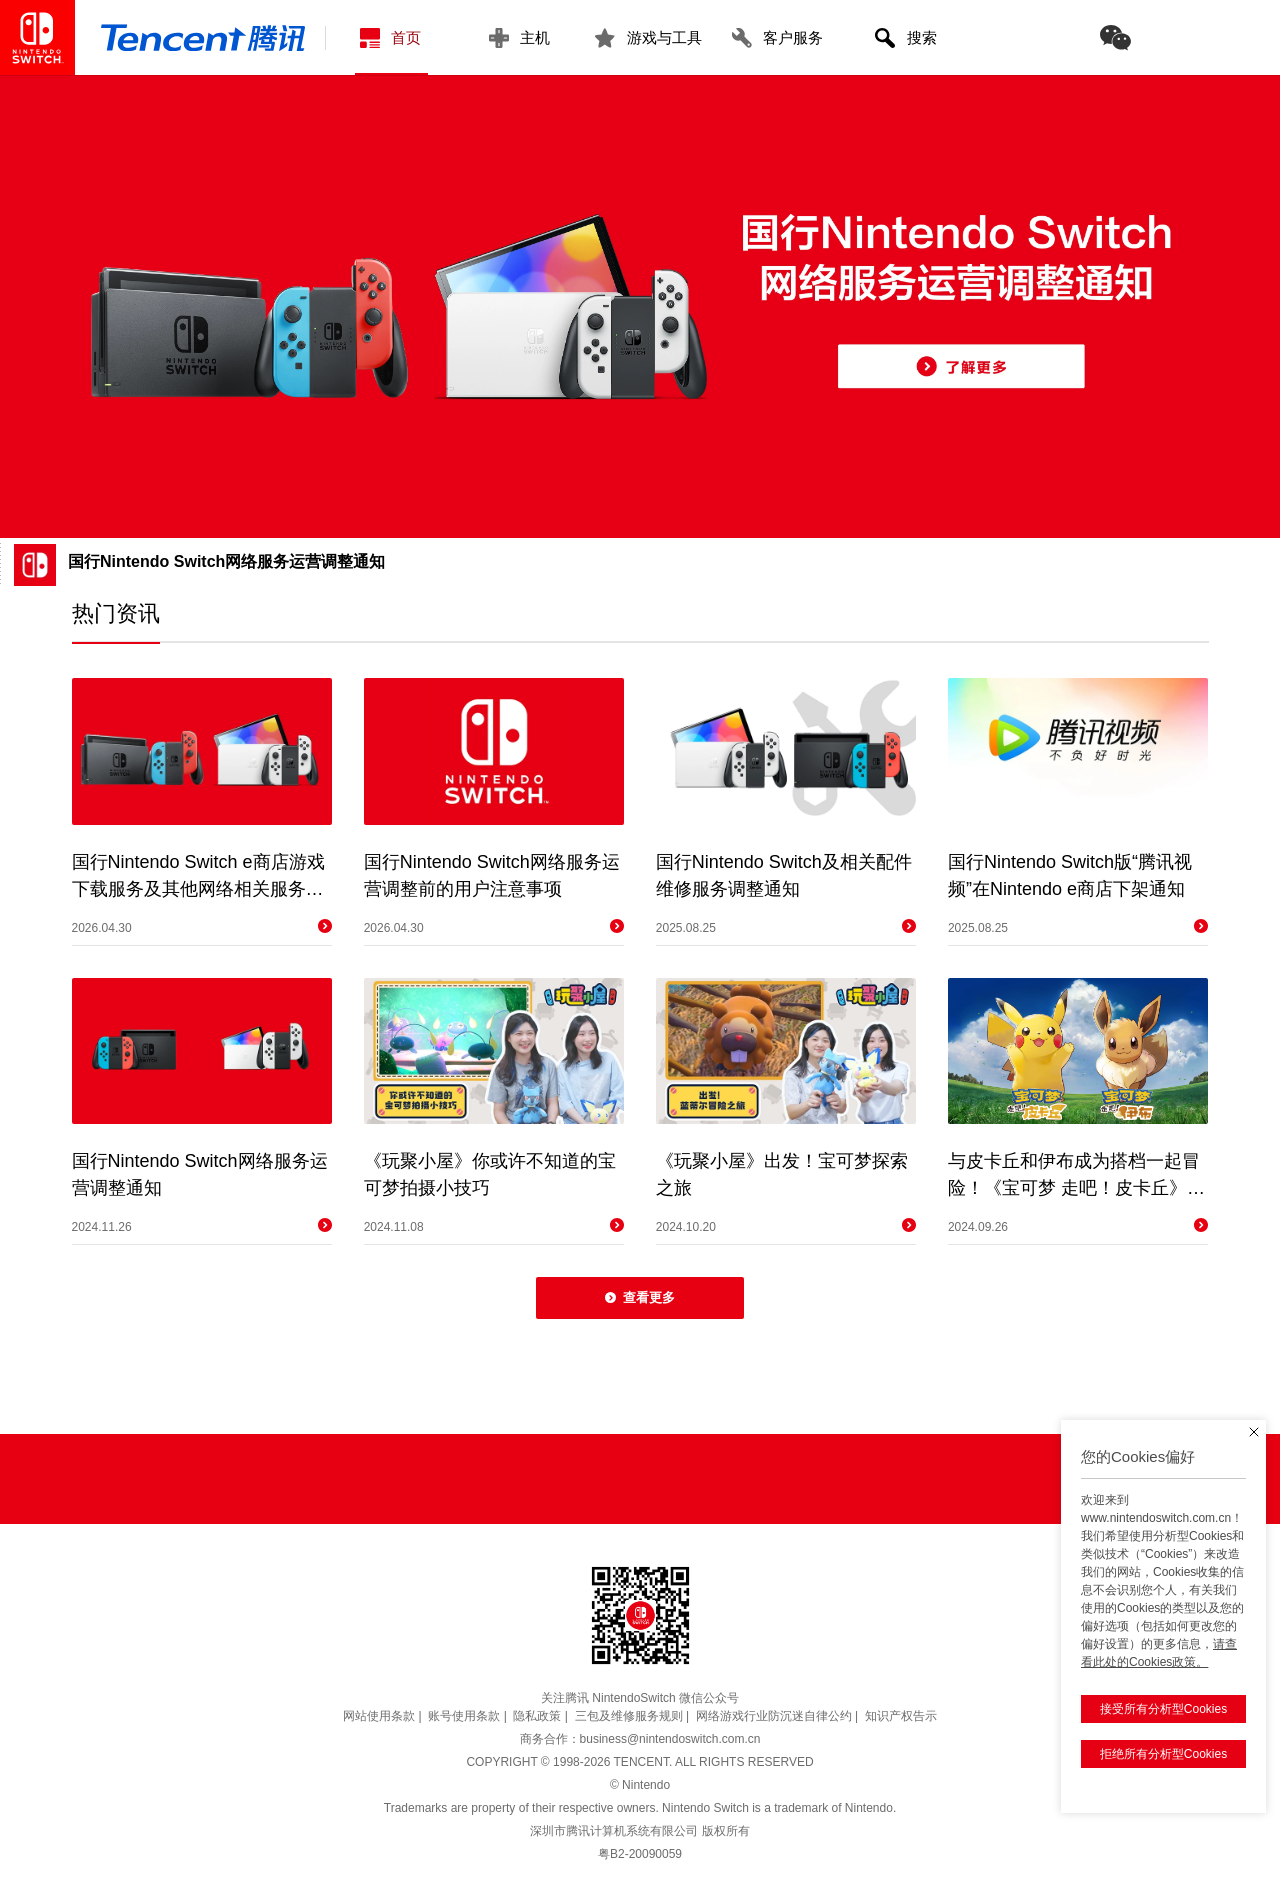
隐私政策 (537, 1716)
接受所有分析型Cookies (1157, 1669)
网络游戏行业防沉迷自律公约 (774, 1716)
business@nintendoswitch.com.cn (670, 1739)
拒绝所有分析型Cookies (1157, 1714)
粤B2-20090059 (640, 1854)
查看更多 (640, 1297)
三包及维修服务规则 (629, 1716)
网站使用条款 (379, 1716)
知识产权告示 (901, 1716)
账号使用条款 (464, 1716)
